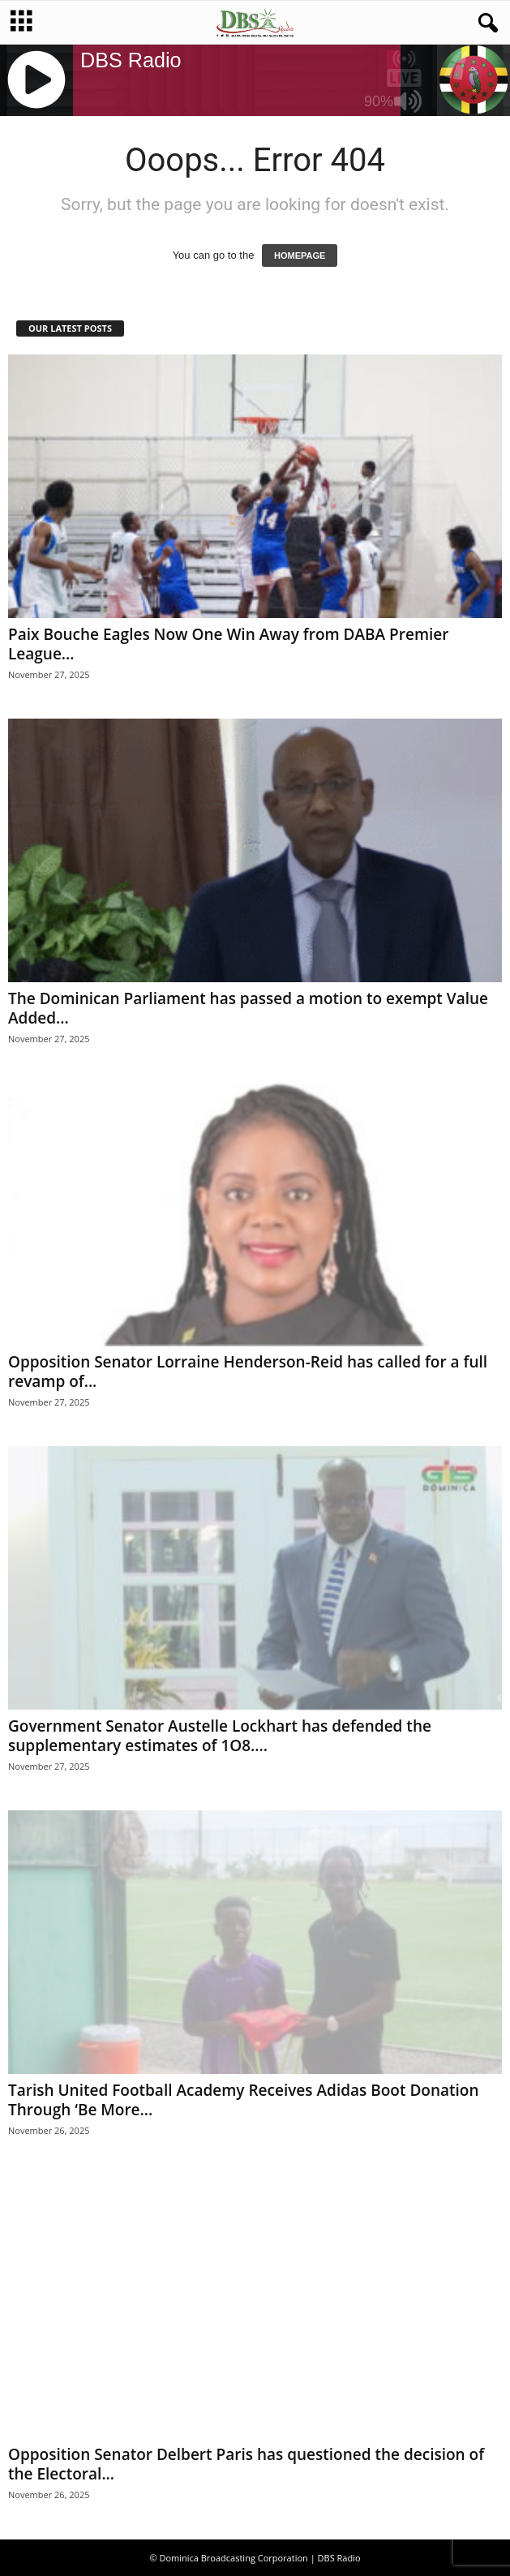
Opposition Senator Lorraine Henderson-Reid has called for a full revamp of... (247, 1371)
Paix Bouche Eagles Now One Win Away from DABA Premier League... (228, 644)
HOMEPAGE (299, 255)
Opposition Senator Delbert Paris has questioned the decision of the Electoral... (246, 2464)
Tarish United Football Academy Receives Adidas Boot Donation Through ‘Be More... (243, 2100)
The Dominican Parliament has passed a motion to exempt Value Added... (248, 1008)
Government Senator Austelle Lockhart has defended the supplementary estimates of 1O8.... (219, 1735)
